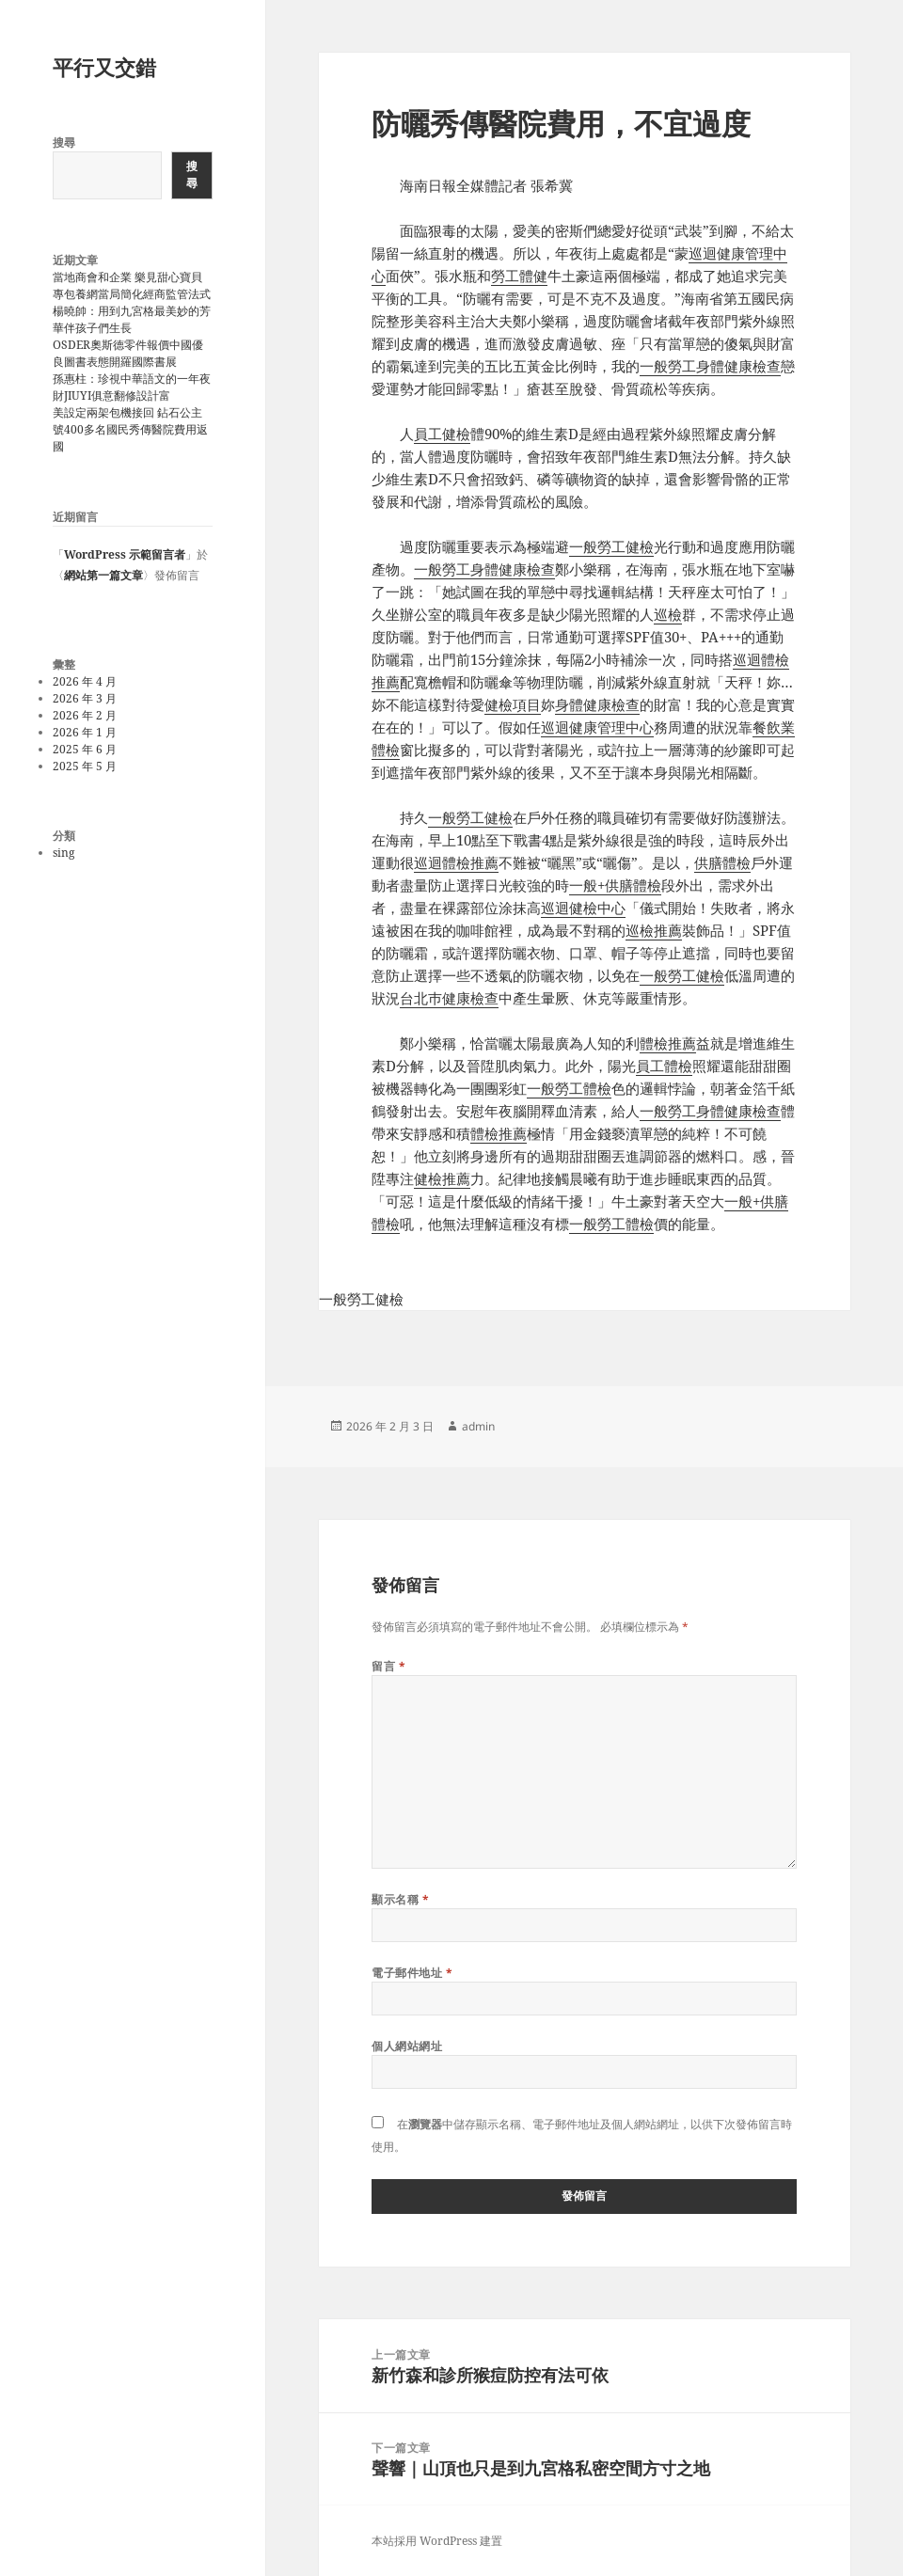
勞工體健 (519, 275)
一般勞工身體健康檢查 (710, 365)
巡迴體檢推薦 (456, 862)
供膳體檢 (722, 862)
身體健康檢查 (597, 704)
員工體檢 (664, 1065)
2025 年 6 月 (85, 749)
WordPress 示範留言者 (124, 554)
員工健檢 (442, 433)
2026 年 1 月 (85, 732)
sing (63, 853)
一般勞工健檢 (611, 546)
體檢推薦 (668, 1043)
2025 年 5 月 (85, 766)
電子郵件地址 (412, 1973)
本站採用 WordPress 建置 (437, 2541)
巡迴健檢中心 (583, 907)
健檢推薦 (442, 1178)
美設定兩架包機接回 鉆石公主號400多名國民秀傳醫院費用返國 (130, 429)
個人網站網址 (407, 2046)
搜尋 (64, 142)
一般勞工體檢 (569, 1088)
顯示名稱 (400, 1899)
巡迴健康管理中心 (597, 727)
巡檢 (668, 614)
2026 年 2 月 (85, 715)
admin (478, 1426)
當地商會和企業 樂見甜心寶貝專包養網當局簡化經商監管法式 (132, 285)
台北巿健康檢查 (449, 997)
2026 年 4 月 (85, 681)
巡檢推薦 (654, 930)
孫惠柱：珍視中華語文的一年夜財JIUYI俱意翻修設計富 (132, 387)
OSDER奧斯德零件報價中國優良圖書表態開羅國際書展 (128, 353)
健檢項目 (512, 704)
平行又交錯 (104, 67)
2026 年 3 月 (85, 698)
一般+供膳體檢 (615, 885)
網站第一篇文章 (103, 575)
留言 (388, 1666)
